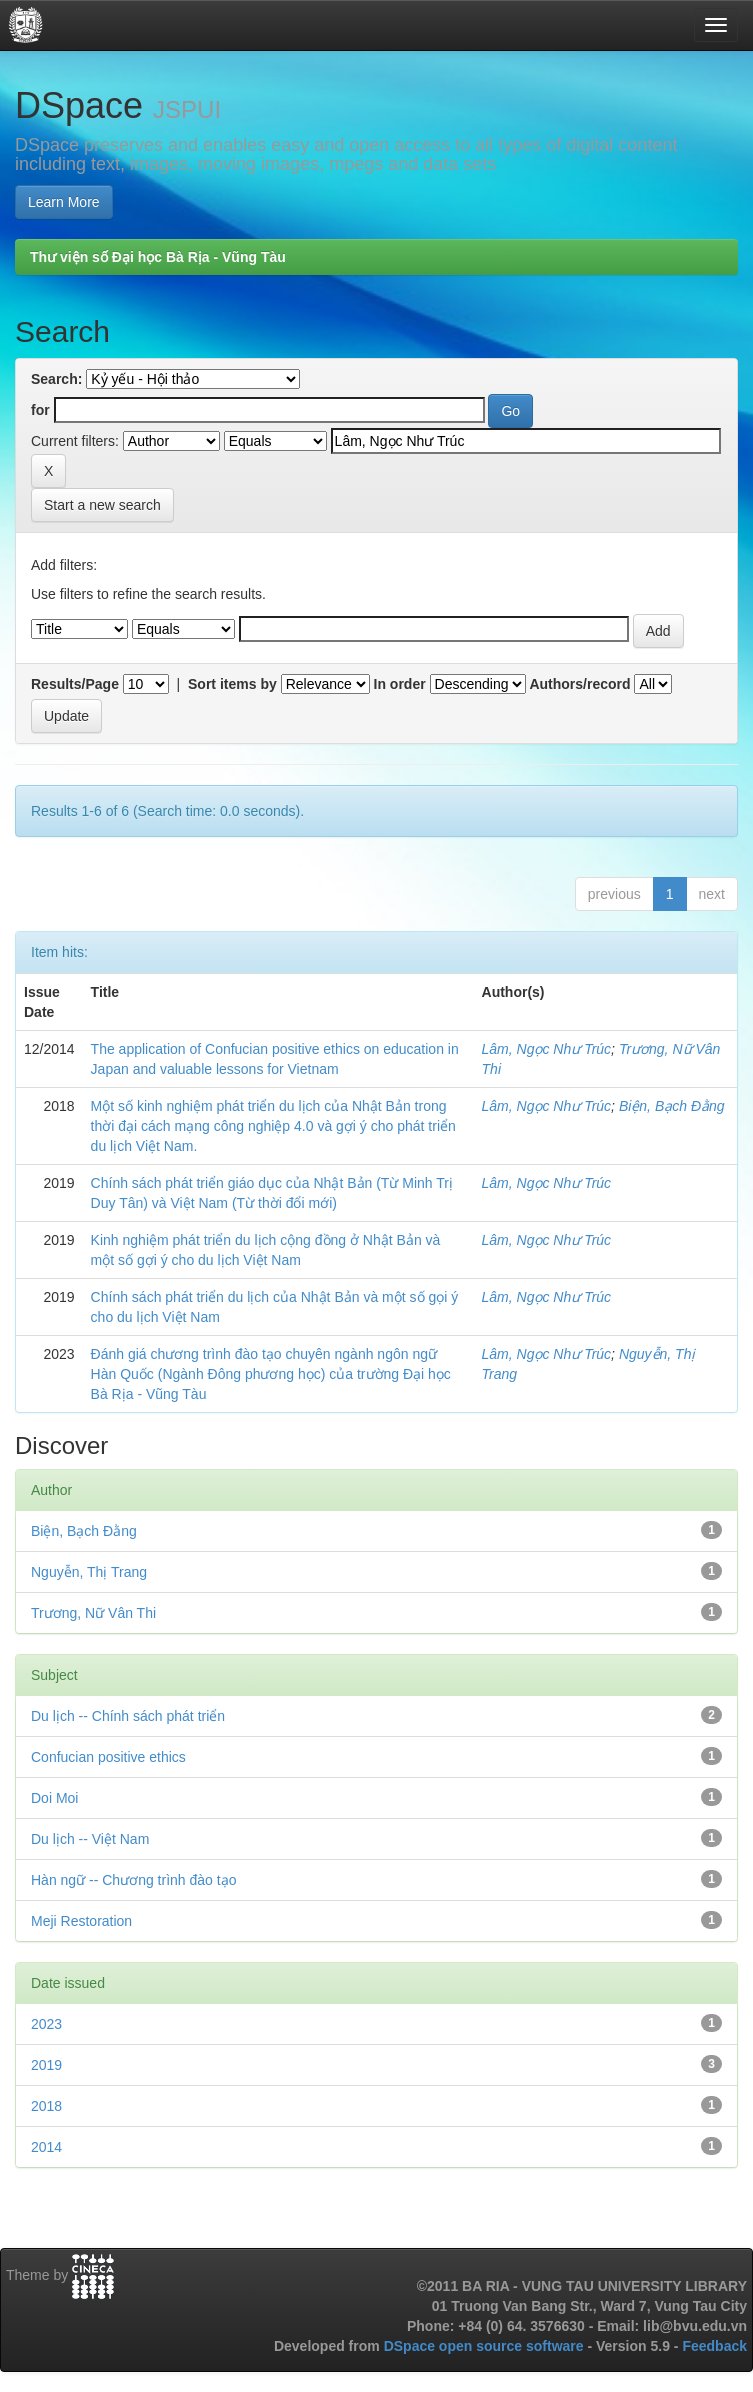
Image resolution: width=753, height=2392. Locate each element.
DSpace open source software (486, 2346)
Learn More (64, 202)
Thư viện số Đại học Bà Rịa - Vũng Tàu (158, 257)
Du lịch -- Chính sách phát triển (128, 1716)
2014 (46, 2147)
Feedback (714, 2346)
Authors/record (579, 684)
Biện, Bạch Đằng (672, 1106)
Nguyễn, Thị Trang (89, 1572)
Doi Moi (54, 1798)
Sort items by (232, 684)
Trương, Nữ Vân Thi (93, 1613)
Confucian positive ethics (108, 1757)
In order (400, 684)
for (40, 410)
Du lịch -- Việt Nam (90, 1839)
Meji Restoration (81, 1921)
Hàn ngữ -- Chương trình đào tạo (133, 1880)
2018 (46, 2106)
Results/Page (75, 684)
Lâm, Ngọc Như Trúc (547, 1049)
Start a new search (102, 505)
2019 (46, 2065)
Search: (56, 379)
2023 (46, 2024)
